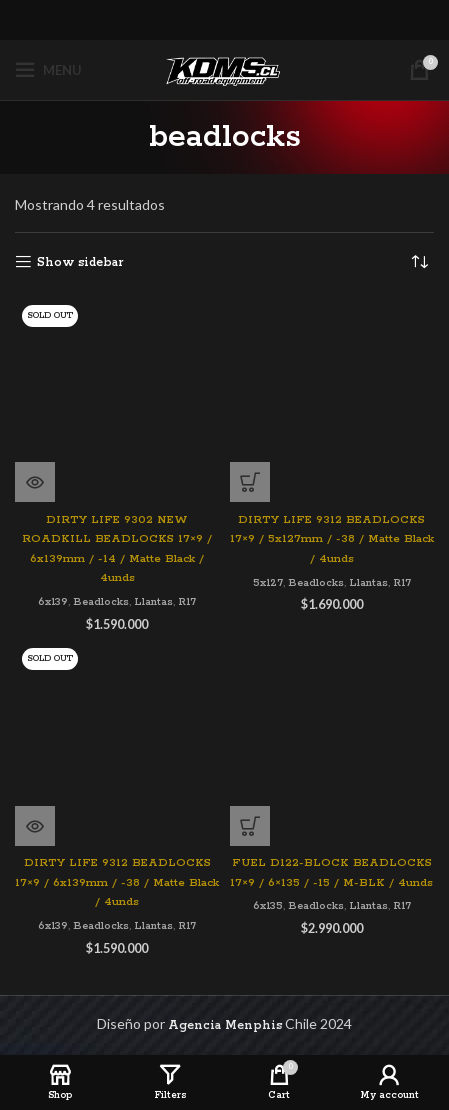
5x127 (268, 583)
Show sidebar (80, 262)
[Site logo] (225, 69)
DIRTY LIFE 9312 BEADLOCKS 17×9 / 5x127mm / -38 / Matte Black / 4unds (332, 539)
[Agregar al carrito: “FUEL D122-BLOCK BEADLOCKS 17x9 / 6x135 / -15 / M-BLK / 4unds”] (250, 826)
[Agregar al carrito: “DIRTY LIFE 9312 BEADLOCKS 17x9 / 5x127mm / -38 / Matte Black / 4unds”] (250, 482)
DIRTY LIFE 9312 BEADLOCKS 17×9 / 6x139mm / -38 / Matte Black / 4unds (117, 882)
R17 (187, 602)
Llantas (153, 602)
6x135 (268, 906)
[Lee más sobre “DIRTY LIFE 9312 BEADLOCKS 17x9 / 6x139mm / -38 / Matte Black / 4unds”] (35, 826)
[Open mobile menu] (48, 70)
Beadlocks (101, 602)
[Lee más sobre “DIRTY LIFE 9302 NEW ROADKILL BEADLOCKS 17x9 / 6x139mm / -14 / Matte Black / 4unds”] (35, 482)
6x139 (53, 602)
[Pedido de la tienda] (419, 263)
